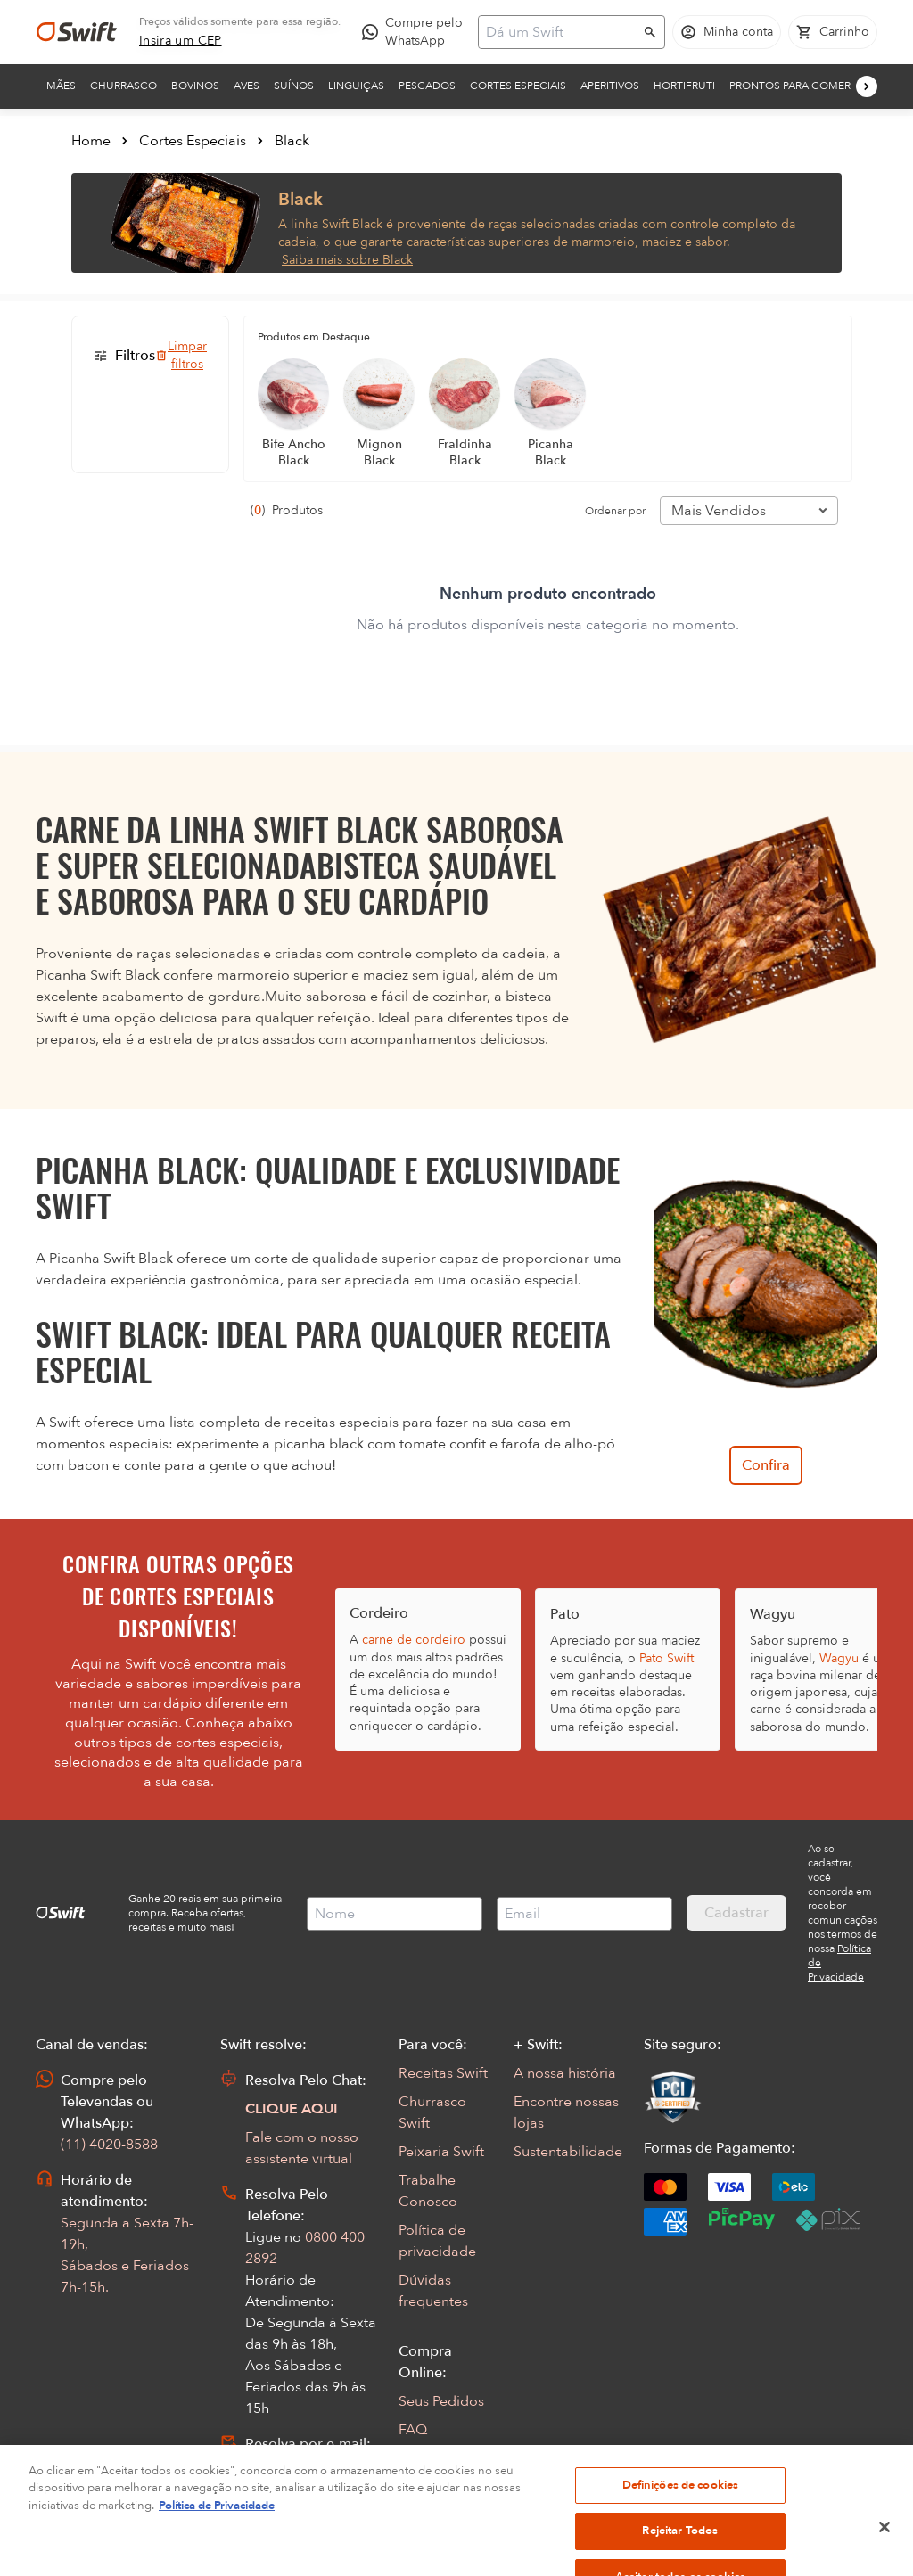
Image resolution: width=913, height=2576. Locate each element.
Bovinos (195, 85)
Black (292, 141)
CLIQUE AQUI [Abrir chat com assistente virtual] (291, 2109)
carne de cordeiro (413, 1639)
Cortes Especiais (518, 85)
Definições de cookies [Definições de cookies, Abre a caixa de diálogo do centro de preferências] (680, 2514)
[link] (180, 41)
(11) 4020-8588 (109, 2144)
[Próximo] (866, 86)
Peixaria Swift (441, 2152)
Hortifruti (684, 85)
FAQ (413, 2430)
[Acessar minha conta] (726, 32)
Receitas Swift (443, 2073)
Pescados (427, 85)
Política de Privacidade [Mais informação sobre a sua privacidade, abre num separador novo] (217, 2535)
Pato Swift (666, 1658)
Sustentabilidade (568, 2152)
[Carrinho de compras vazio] (832, 32)
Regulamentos (445, 2458)
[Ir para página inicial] (77, 32)
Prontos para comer (790, 85)
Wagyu (839, 1658)
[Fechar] (884, 2556)
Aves (246, 85)
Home (91, 141)
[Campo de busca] (560, 32)
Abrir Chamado (296, 2465)
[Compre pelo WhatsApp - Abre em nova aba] (416, 32)
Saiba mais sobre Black (347, 259)
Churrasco (123, 85)
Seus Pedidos (441, 2401)
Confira (766, 1465)
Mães (61, 85)
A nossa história (565, 2073)
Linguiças (356, 85)
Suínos (294, 85)
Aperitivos (609, 85)
